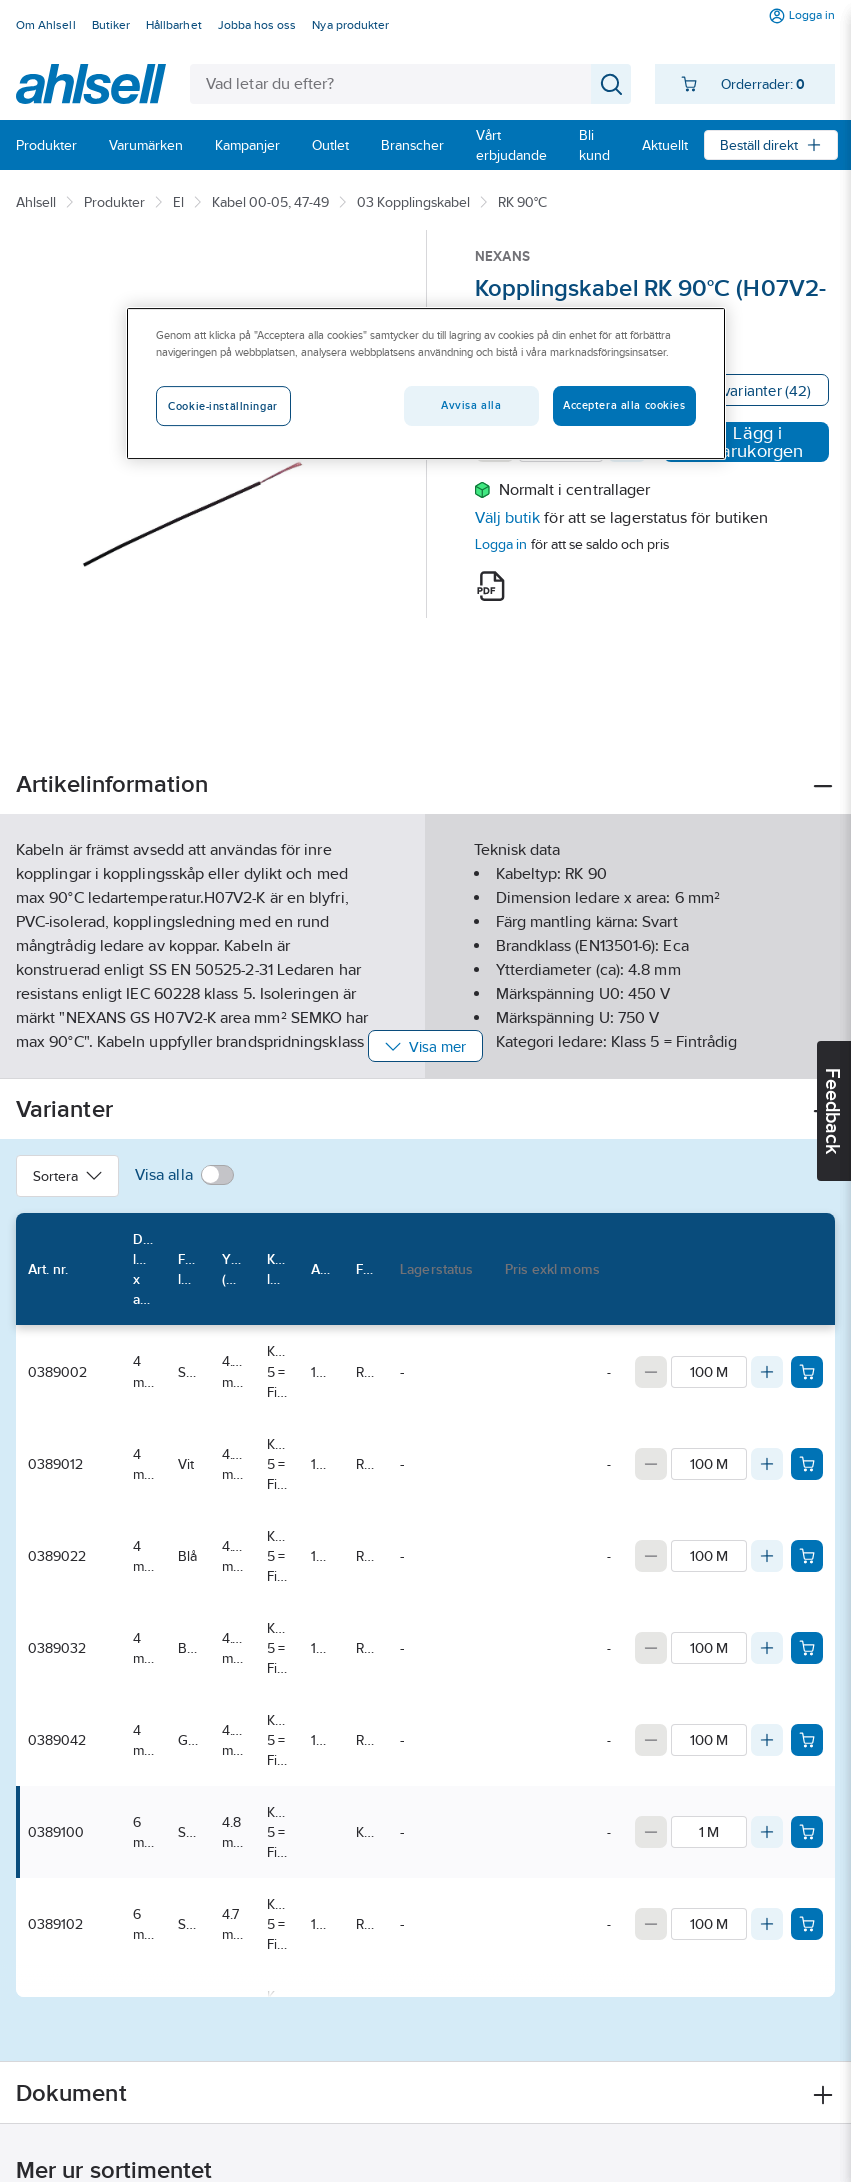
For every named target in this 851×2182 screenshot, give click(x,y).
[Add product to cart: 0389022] (807, 1556)
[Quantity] (709, 1372)
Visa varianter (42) (751, 390)
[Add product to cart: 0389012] (807, 1464)
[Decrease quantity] (651, 1372)
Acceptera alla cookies (624, 406)
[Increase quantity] (767, 1372)
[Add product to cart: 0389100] (807, 1832)
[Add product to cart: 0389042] (807, 1740)
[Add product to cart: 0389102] (807, 1924)
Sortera (67, 1176)
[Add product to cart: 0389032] (807, 1648)
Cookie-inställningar (222, 407)
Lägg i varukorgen (746, 442)
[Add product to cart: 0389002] (807, 1372)
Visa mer (425, 1046)
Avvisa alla (471, 406)
